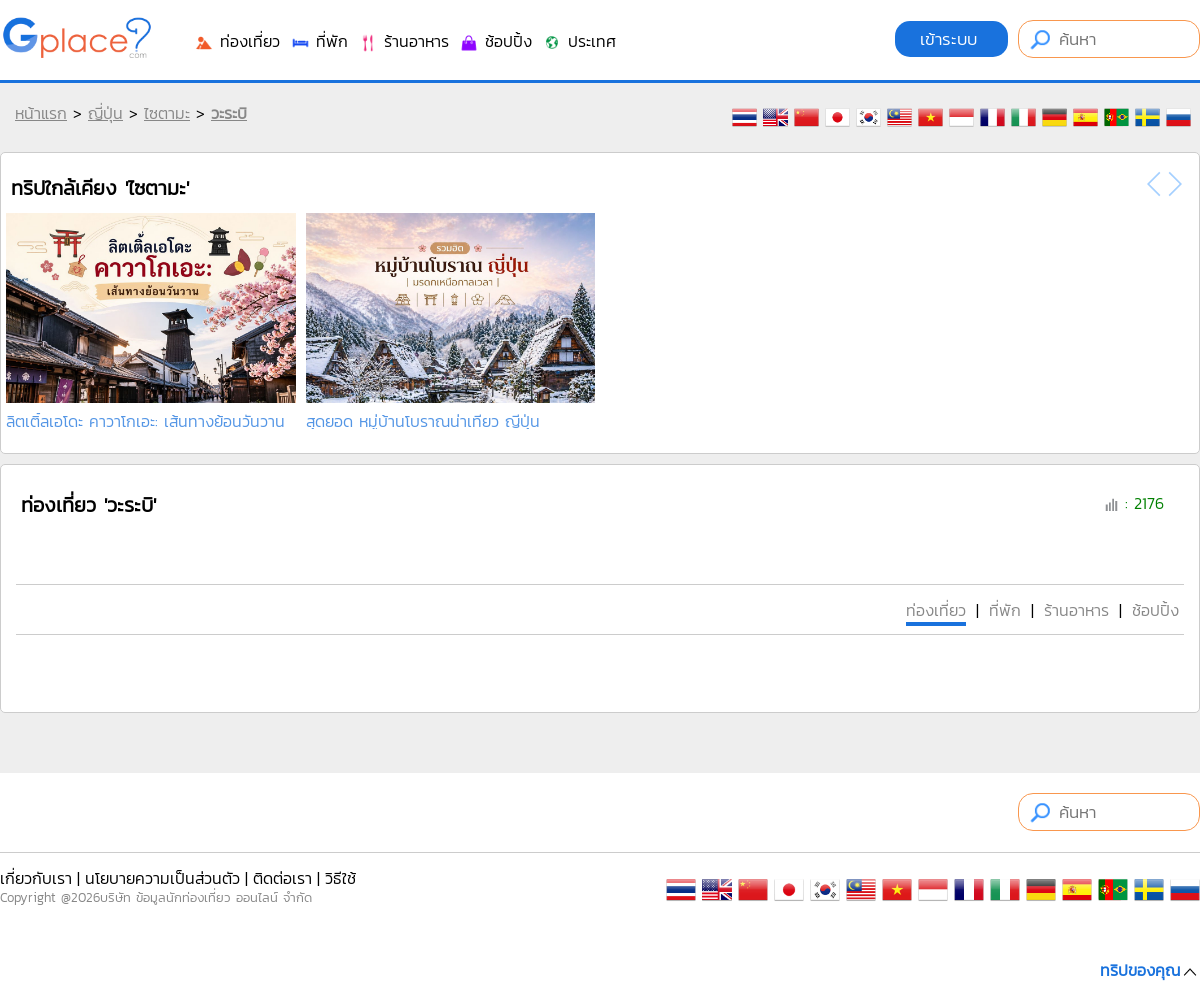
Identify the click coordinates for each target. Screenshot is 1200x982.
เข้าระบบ (951, 39)
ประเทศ (579, 41)
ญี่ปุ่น (105, 113)
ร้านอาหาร (403, 41)
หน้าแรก (41, 113)
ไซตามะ (167, 113)
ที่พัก (319, 41)
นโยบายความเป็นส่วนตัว (162, 878)
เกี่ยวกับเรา (36, 878)
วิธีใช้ (340, 878)
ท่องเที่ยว (237, 41)
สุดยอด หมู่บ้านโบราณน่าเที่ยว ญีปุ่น (423, 421)
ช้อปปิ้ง (495, 41)
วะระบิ (229, 113)
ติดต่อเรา (282, 878)
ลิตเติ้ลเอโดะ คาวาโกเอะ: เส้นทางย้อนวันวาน (145, 421)
